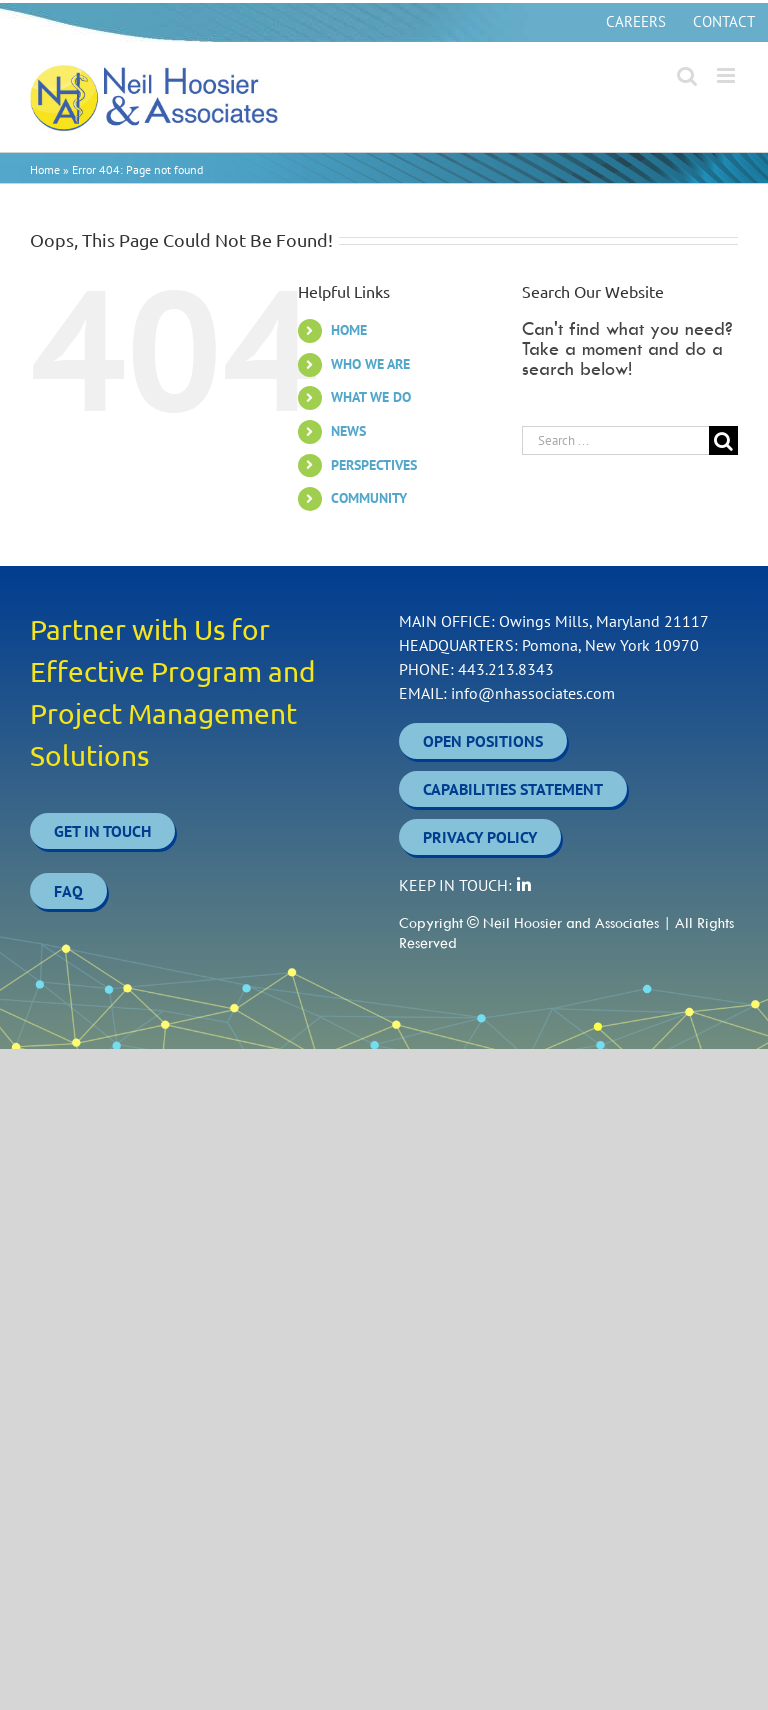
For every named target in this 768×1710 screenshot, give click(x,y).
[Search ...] (615, 440)
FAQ (68, 891)
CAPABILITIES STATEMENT (513, 789)
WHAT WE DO (371, 397)
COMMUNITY (369, 498)
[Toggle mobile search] (687, 75)
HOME (349, 330)
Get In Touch (102, 831)
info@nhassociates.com (533, 693)
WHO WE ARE (370, 364)
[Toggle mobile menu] (727, 75)
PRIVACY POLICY (480, 837)
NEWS (348, 431)
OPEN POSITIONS (483, 741)
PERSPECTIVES (374, 465)
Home (45, 169)
